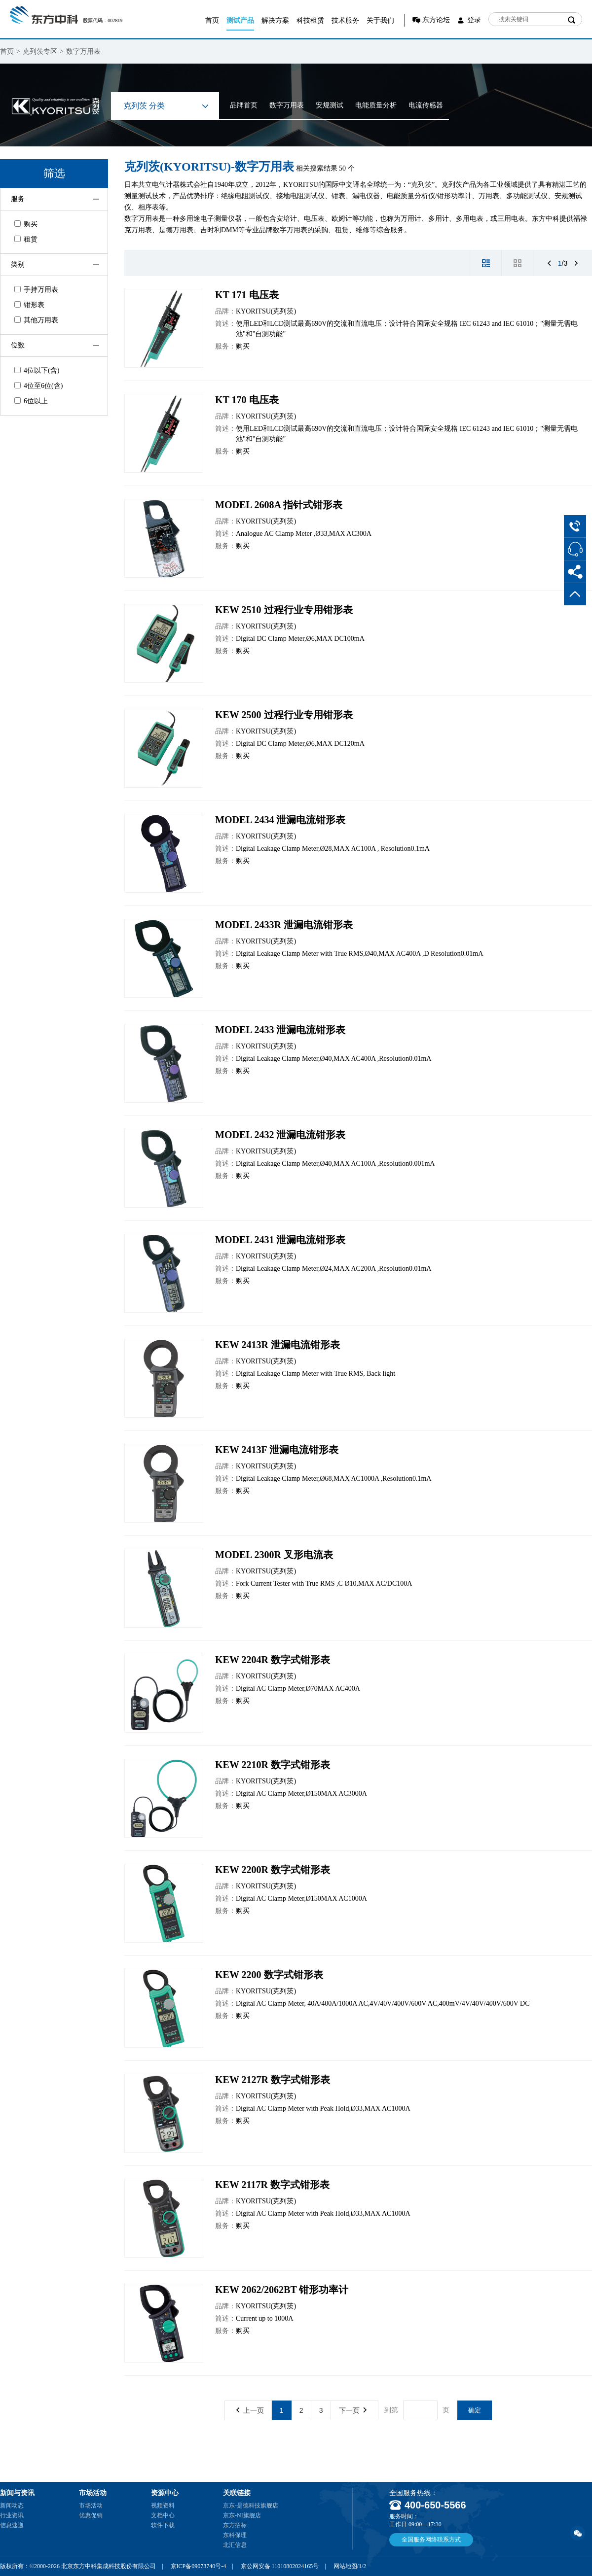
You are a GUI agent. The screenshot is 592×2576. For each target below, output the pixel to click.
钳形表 (29, 305)
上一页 (250, 2410)
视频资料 (163, 2505)
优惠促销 (91, 2515)
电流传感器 (425, 105)
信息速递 (12, 2525)
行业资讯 (12, 2515)
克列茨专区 (40, 51)
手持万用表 (36, 289)
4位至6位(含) (38, 385)
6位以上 (31, 401)
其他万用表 (36, 320)
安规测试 (329, 105)
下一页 (353, 2410)
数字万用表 (83, 51)
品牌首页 (244, 105)
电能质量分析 (376, 105)
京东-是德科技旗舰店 (250, 2505)
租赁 (25, 239)
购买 (25, 224)
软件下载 (163, 2525)
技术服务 (345, 20)
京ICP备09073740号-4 (198, 2566)
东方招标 (235, 2525)
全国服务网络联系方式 (431, 2539)
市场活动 (91, 2505)
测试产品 (240, 20)
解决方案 (275, 20)
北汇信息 (235, 2544)
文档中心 (163, 2515)
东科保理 (235, 2535)
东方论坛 (436, 20)
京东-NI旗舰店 (242, 2515)
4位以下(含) (36, 370)
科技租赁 (310, 20)
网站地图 (345, 2566)
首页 (212, 20)
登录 (474, 20)
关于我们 (380, 20)
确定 (474, 2410)
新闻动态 (12, 2505)
